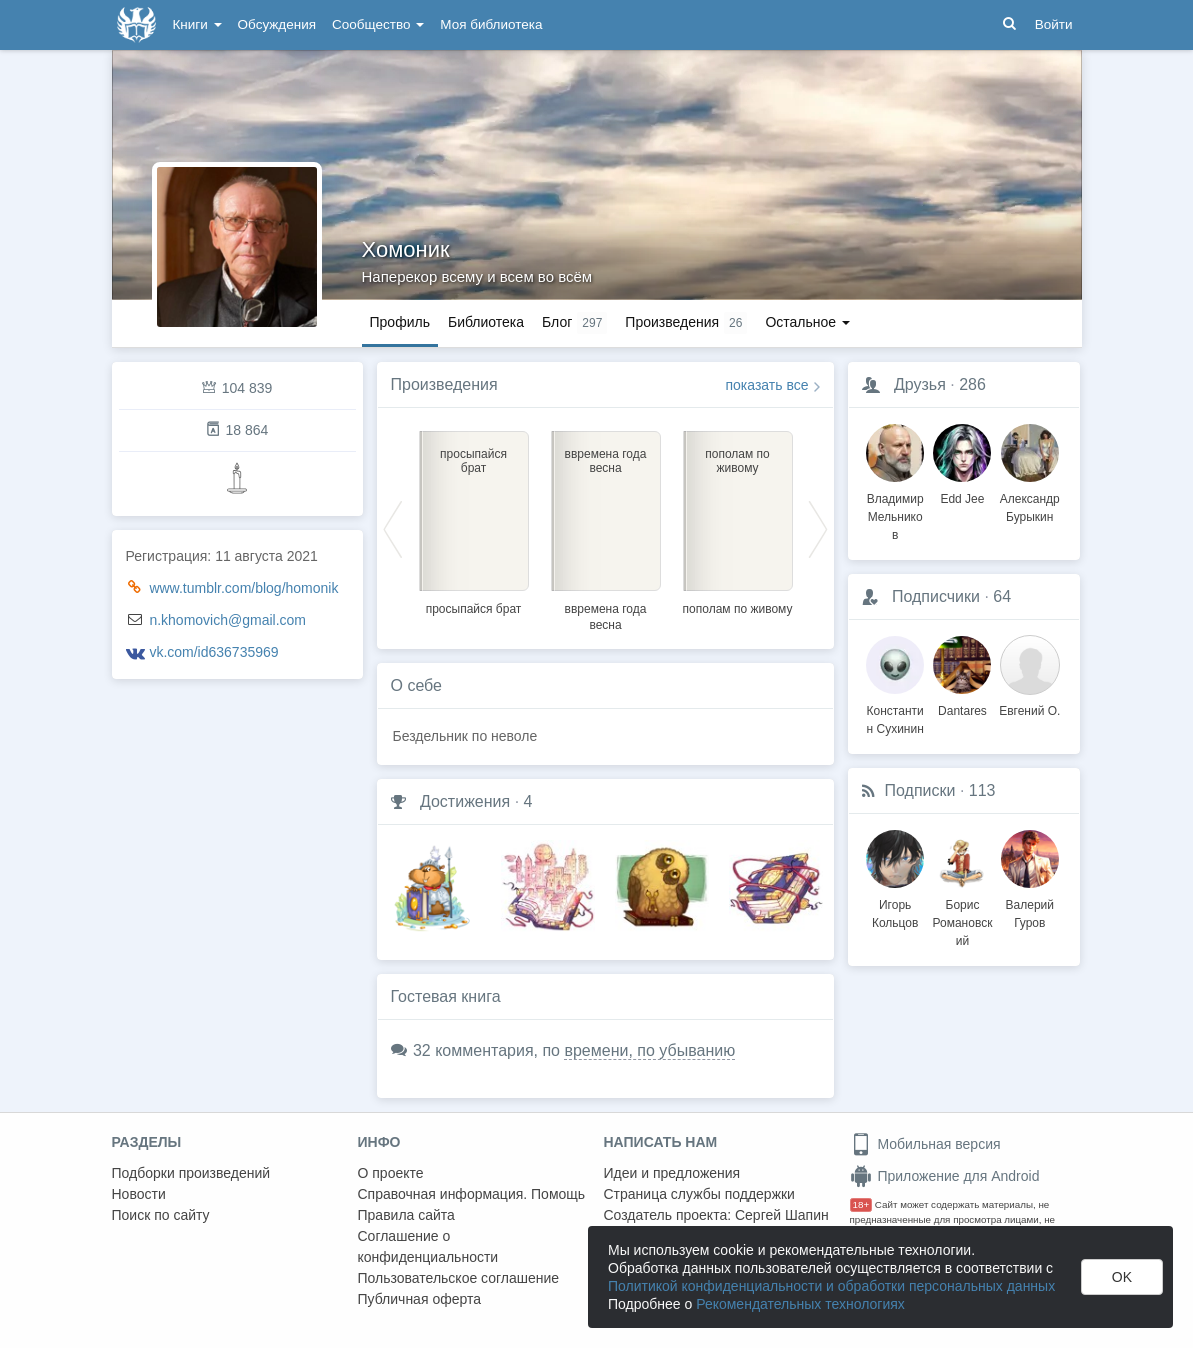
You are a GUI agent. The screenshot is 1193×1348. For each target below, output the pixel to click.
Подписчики (936, 596)
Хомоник (406, 249)
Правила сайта (406, 1215)
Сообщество (378, 24)
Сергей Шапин (782, 1215)
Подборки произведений (191, 1173)
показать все (767, 385)
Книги (197, 24)
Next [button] (818, 528)
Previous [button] (393, 528)
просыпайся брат (474, 609)
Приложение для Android (945, 1176)
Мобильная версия (925, 1144)
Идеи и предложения (672, 1173)
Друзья (920, 384)
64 (1002, 596)
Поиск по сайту (161, 1215)
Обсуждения (277, 24)
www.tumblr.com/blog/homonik (243, 588)
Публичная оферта (420, 1299)
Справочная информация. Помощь (472, 1194)
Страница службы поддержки (699, 1194)
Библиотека (486, 322)
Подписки (920, 790)
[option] (474, 520)
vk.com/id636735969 (213, 652)
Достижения (465, 801)
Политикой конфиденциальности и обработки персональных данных (831, 1286)
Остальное (807, 322)
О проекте (391, 1173)
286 (972, 384)
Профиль (400, 322)
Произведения (444, 384)
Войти (1054, 24)
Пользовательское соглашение (459, 1278)
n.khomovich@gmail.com (227, 620)
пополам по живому (738, 609)
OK (1122, 1277)
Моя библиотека (491, 24)
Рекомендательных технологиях (800, 1304)
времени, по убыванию (649, 1050)
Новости (139, 1194)
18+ (861, 1204)
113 (982, 790)
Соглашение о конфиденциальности (428, 1246)
